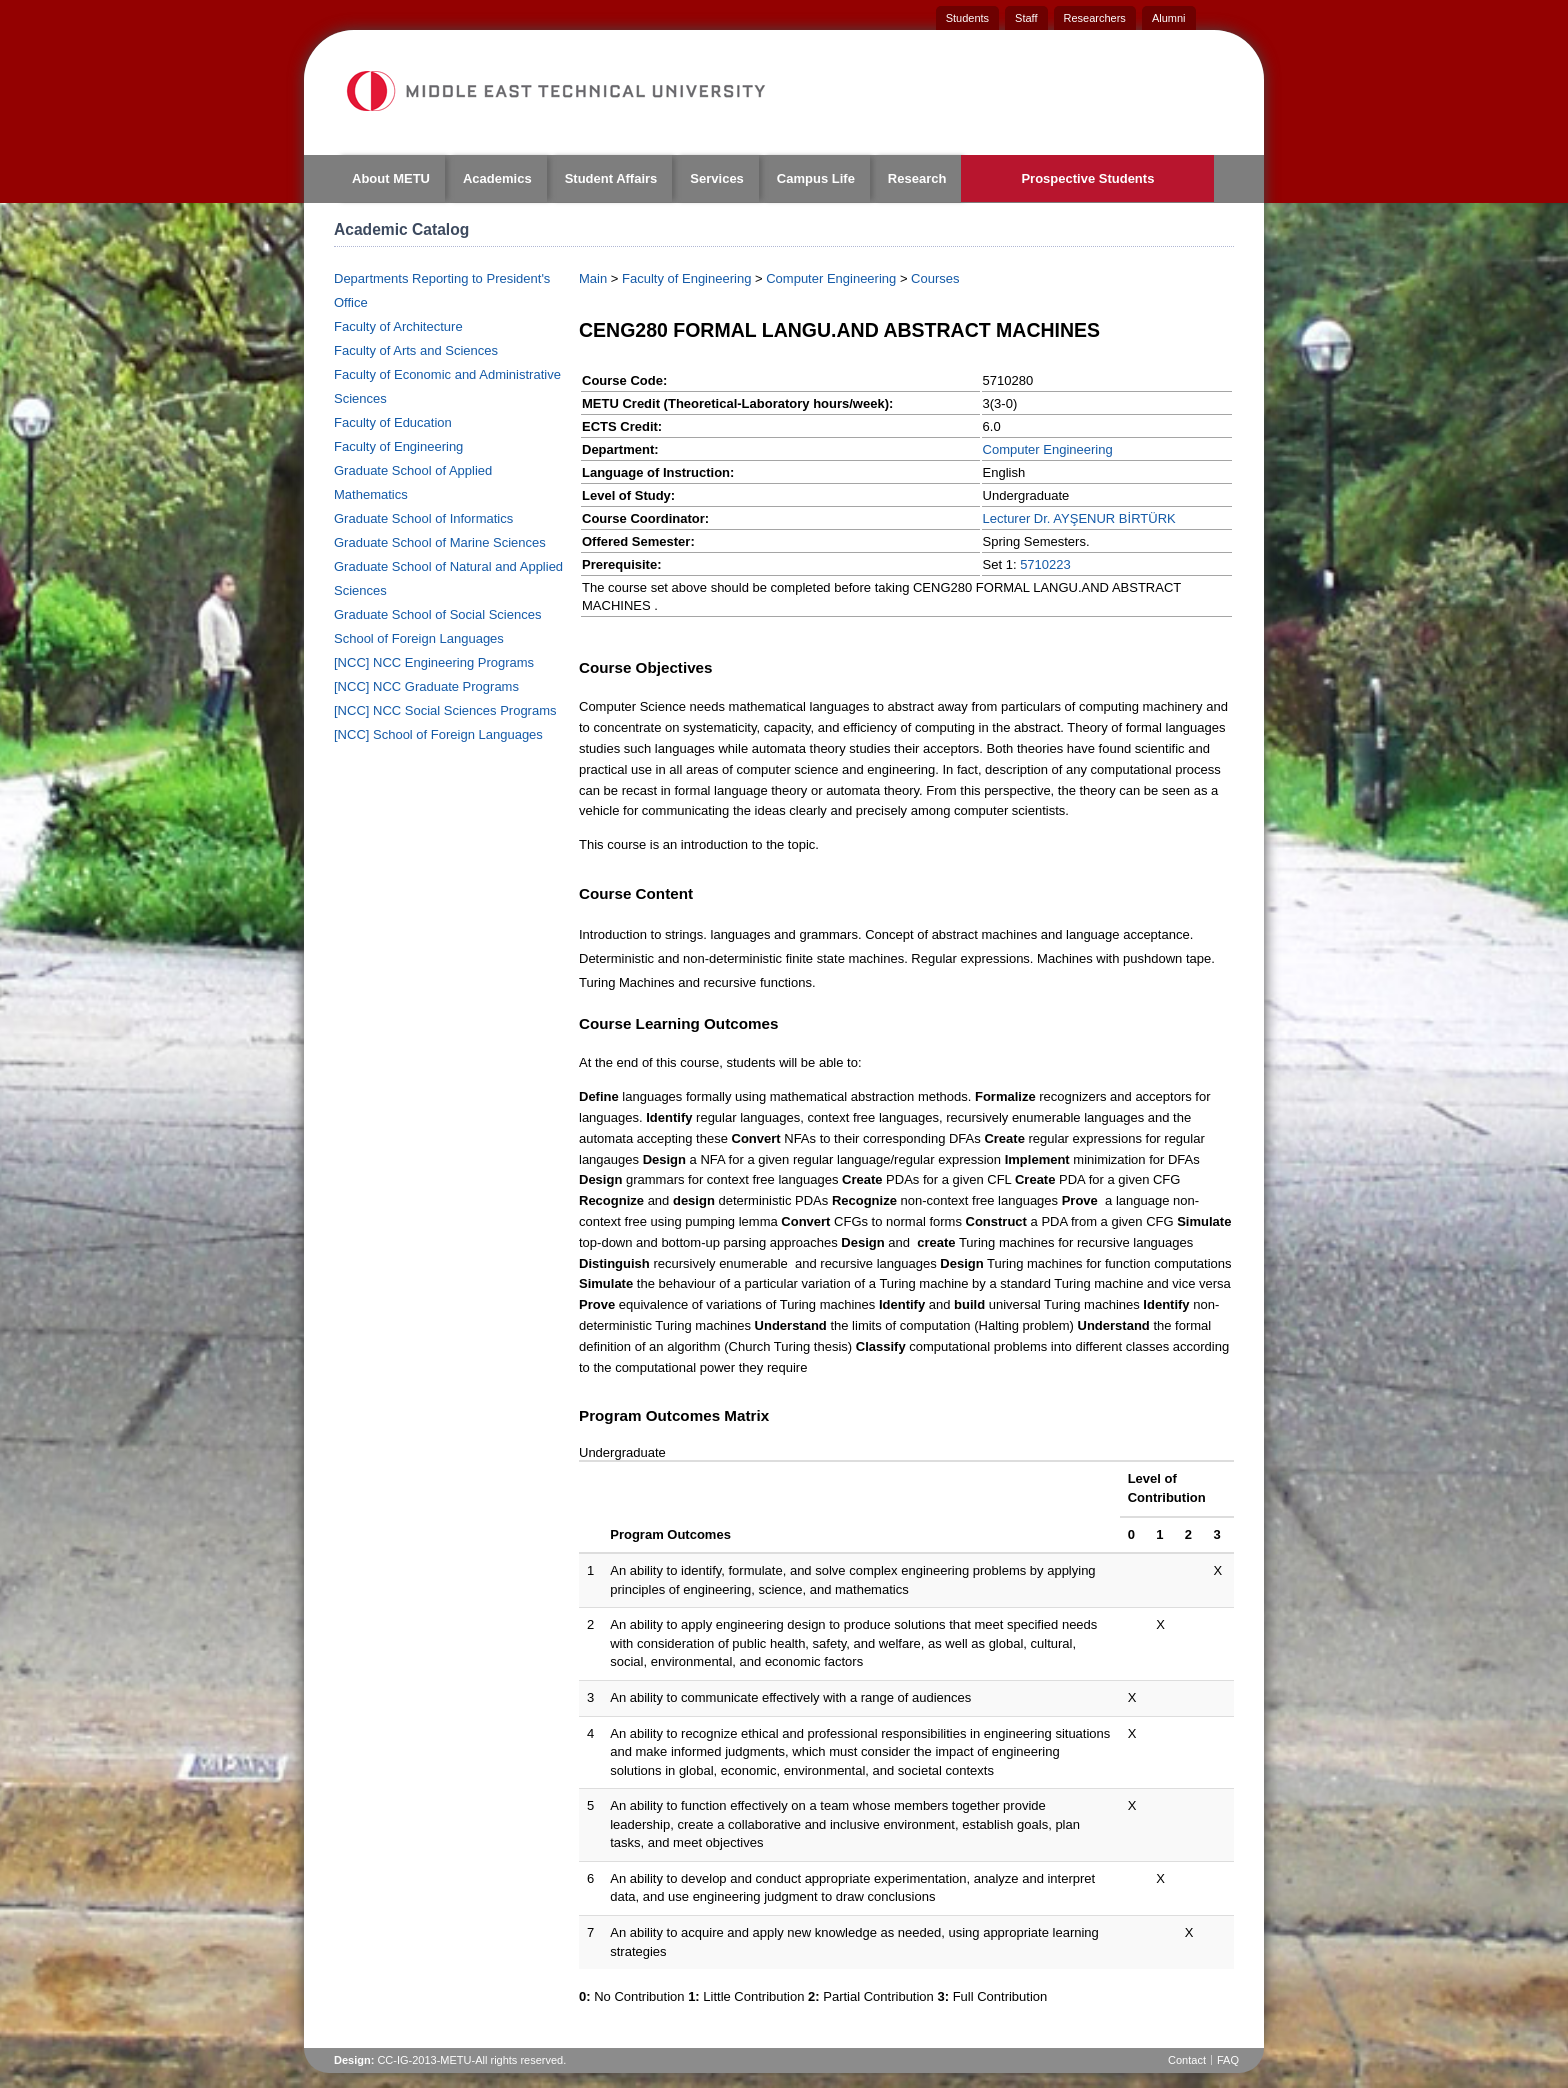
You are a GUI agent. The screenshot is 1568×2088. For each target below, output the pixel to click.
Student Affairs (611, 178)
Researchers (1095, 18)
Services (717, 178)
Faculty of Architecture (398, 326)
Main (593, 278)
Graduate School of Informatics (423, 518)
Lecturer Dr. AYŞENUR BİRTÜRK (1079, 518)
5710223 (1045, 564)
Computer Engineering (831, 278)
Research (917, 178)
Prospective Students (1087, 178)
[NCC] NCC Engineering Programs (434, 662)
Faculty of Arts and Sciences (416, 350)
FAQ (1228, 2060)
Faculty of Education (393, 422)
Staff (1026, 18)
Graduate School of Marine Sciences (440, 542)
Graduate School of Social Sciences (437, 614)
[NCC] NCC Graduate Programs (426, 686)
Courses (935, 278)
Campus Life (816, 178)
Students (967, 18)
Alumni (1169, 18)
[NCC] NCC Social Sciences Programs (445, 710)
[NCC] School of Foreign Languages (438, 734)
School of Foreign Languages (419, 638)
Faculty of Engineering (398, 446)
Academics (497, 178)
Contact (1187, 2060)
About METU (391, 178)
